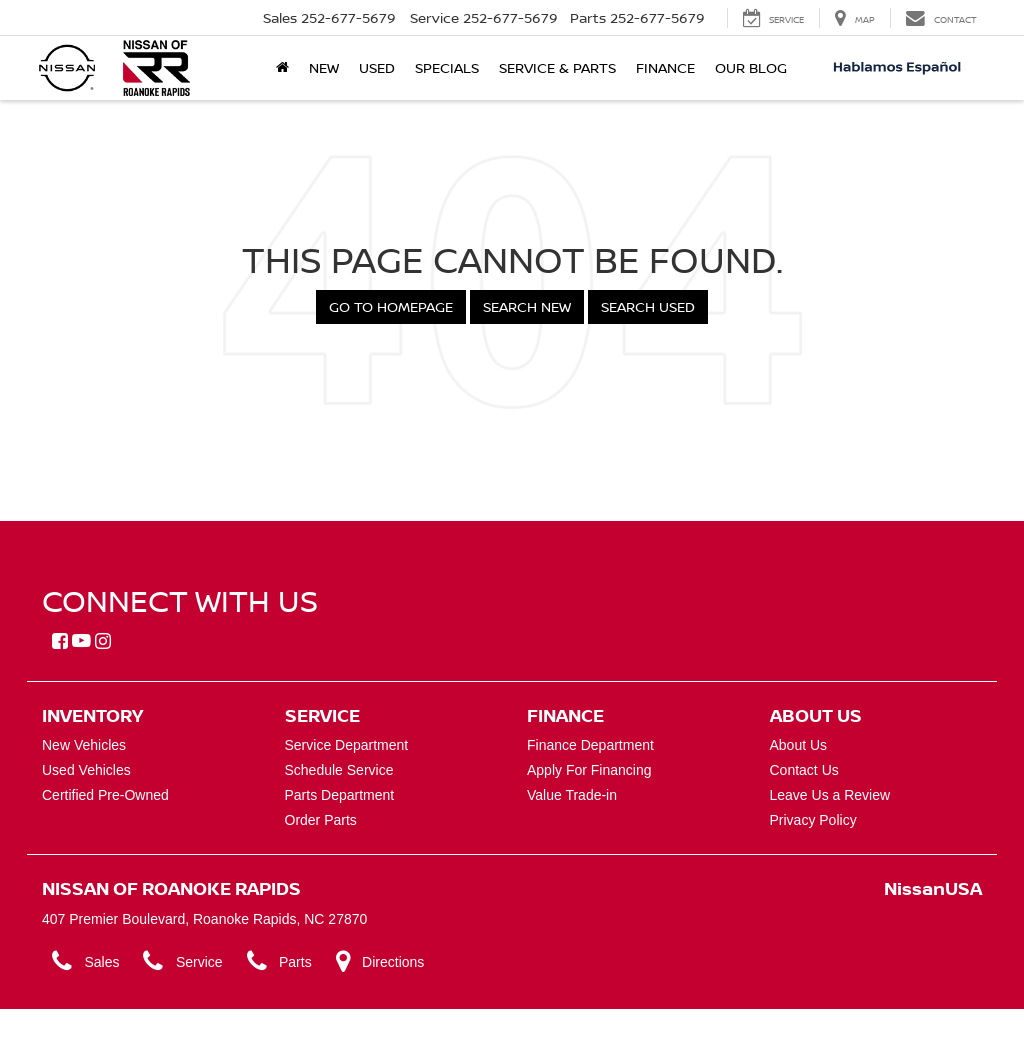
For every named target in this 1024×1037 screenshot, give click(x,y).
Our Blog (751, 67)
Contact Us (804, 770)
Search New (527, 306)
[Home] (282, 68)
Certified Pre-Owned (105, 795)
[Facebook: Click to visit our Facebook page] (60, 642)
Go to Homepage (391, 306)
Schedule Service (339, 770)
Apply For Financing (589, 770)
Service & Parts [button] (557, 67)
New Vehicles (84, 745)
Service (182, 961)
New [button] (324, 67)
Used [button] (377, 67)
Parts (279, 961)
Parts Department (340, 795)
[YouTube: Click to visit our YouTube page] (81, 642)
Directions (380, 961)
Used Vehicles (86, 770)
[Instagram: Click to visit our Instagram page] (103, 642)
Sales (86, 961)
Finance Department (590, 745)
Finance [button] (665, 67)
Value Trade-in (572, 795)
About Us (799, 745)
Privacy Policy (813, 820)
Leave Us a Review (830, 795)
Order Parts (321, 820)
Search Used (648, 306)
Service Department (347, 745)
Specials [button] (447, 67)
